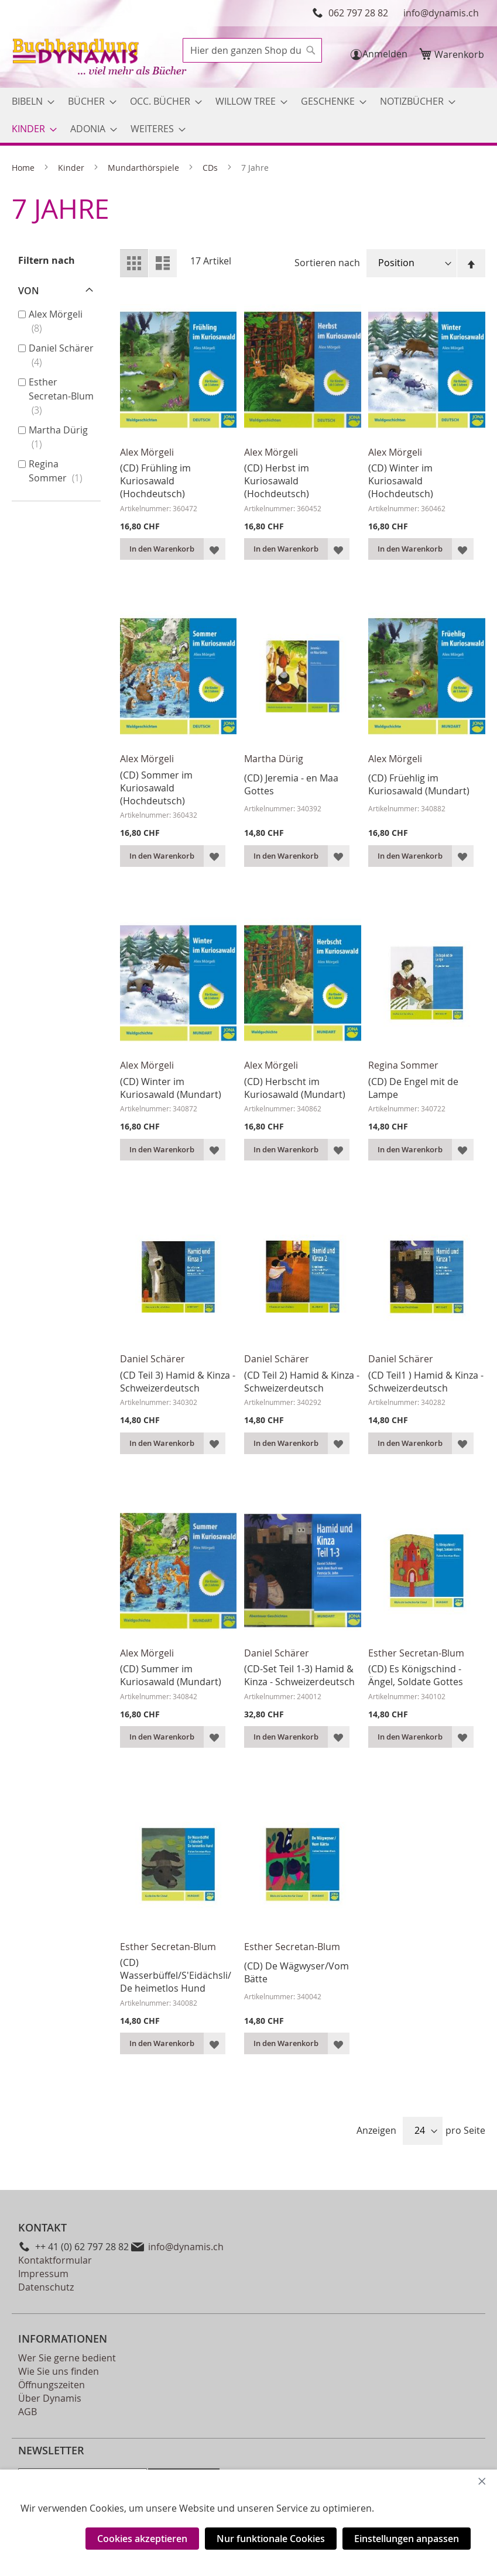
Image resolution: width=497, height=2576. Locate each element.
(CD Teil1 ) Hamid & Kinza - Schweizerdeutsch (426, 1381)
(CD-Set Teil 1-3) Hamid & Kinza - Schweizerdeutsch (299, 1675)
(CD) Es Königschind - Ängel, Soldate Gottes (415, 1675)
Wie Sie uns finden (58, 2371)
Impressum (43, 2273)
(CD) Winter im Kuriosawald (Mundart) (170, 1088)
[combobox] (252, 50)
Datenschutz (46, 2287)
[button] (214, 549)
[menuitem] (29, 101)
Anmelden (384, 53)
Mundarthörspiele (144, 167)
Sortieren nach (327, 262)
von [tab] (28, 290)
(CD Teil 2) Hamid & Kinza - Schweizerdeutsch (301, 1381)
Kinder (72, 167)
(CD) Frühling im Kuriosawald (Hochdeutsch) (155, 481)
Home (24, 167)
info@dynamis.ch (441, 12)
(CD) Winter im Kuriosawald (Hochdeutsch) (400, 481)
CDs (211, 167)
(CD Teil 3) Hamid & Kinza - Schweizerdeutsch (177, 1381)
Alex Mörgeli (147, 452)
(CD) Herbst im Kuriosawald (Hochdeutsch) (276, 481)
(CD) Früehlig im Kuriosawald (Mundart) (418, 784)
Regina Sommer (403, 1065)
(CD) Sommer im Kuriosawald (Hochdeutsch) (156, 788)
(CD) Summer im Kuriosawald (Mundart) (170, 1675)
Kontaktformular (55, 2260)
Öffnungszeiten (51, 2384)
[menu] (248, 115)
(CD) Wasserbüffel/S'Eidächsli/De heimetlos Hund (175, 1975)
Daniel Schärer (152, 1358)
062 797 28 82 (358, 12)
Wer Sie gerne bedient (67, 2357)
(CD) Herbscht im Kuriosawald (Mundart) (294, 1088)
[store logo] (100, 58)
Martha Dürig (273, 758)
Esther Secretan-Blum (416, 1653)
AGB (27, 2411)
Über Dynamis (49, 2398)
